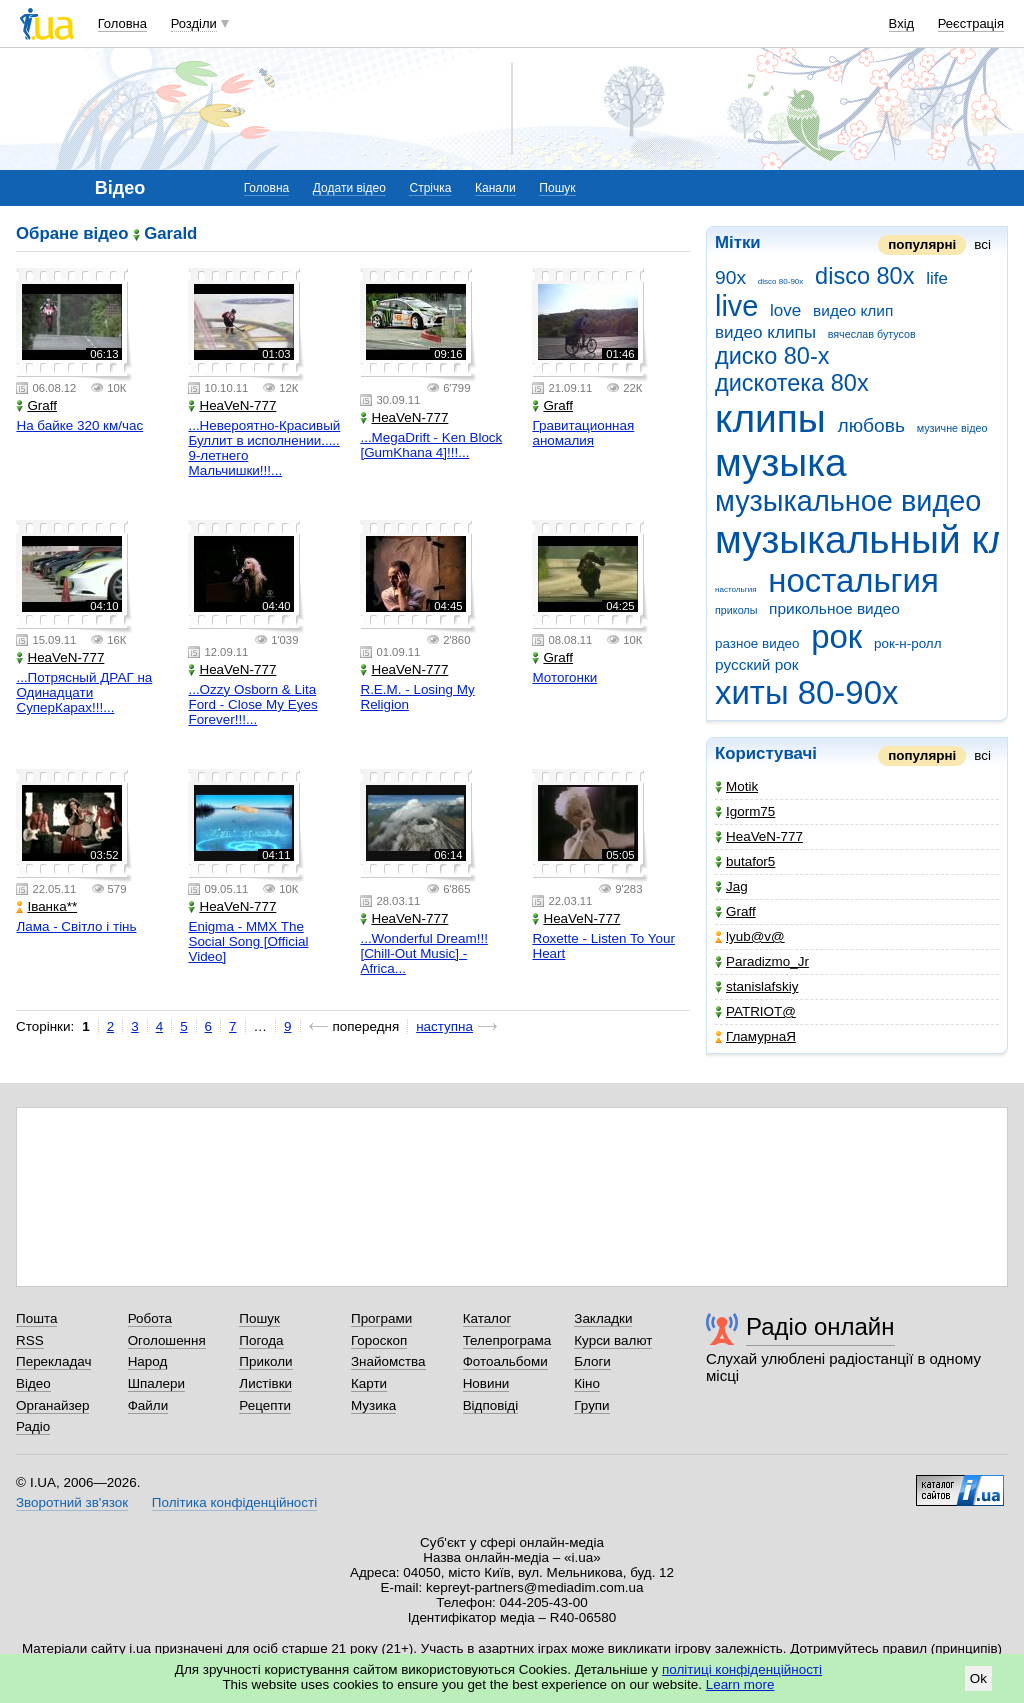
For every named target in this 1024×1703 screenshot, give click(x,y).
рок (836, 636)
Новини (486, 1383)
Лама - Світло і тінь (76, 926)
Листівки (265, 1383)
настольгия (736, 589)
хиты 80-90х (806, 692)
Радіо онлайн (820, 1326)
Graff (735, 911)
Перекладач (53, 1361)
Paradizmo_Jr (762, 961)
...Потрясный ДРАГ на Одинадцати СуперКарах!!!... (84, 692)
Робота (150, 1318)
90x (730, 277)
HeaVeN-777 (759, 836)
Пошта (36, 1318)
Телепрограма (507, 1340)
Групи (591, 1405)
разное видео (757, 643)
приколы (736, 610)
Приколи (265, 1361)
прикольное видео (834, 608)
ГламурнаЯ (755, 1036)
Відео (33, 1383)
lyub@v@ (750, 936)
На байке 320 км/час (79, 425)
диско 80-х (772, 356)
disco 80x (864, 276)
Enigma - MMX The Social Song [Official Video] (248, 941)
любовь (871, 425)
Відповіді (491, 1405)
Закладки (603, 1318)
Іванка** (46, 906)
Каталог (487, 1318)
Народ (148, 1361)
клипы (770, 418)
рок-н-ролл (908, 643)
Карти (369, 1383)
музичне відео (952, 428)
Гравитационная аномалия (583, 433)
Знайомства (388, 1361)
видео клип (853, 310)
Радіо (33, 1426)
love (785, 310)
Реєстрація (971, 23)
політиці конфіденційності (742, 1669)
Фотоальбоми (505, 1361)
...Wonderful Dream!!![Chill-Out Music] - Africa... (423, 953)
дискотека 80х (792, 383)
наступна (444, 1026)
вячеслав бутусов (872, 334)
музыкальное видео (848, 501)
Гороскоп (379, 1340)
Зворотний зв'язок (72, 1502)
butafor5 (745, 861)
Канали (495, 188)
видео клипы (765, 332)
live (736, 306)
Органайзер (52, 1405)
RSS (30, 1340)
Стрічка (430, 188)
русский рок (757, 664)
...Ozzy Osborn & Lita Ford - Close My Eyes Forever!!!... (252, 704)
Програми (381, 1318)
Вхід (902, 23)
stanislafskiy (756, 986)
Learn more (740, 1684)
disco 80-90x (781, 281)
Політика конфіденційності (234, 1502)
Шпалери (156, 1383)
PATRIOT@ (755, 1011)
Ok (978, 1678)
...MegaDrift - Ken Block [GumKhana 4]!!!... (431, 445)
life (937, 278)
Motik (736, 786)
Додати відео (349, 188)
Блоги (592, 1361)
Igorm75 (745, 811)
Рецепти (265, 1405)
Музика (373, 1405)
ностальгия (853, 580)
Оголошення (167, 1340)
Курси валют (613, 1340)
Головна (122, 23)
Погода (261, 1340)
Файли (148, 1405)
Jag (731, 886)
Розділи (194, 23)
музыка (781, 462)
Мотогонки (564, 677)
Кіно (587, 1383)
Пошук (557, 188)
